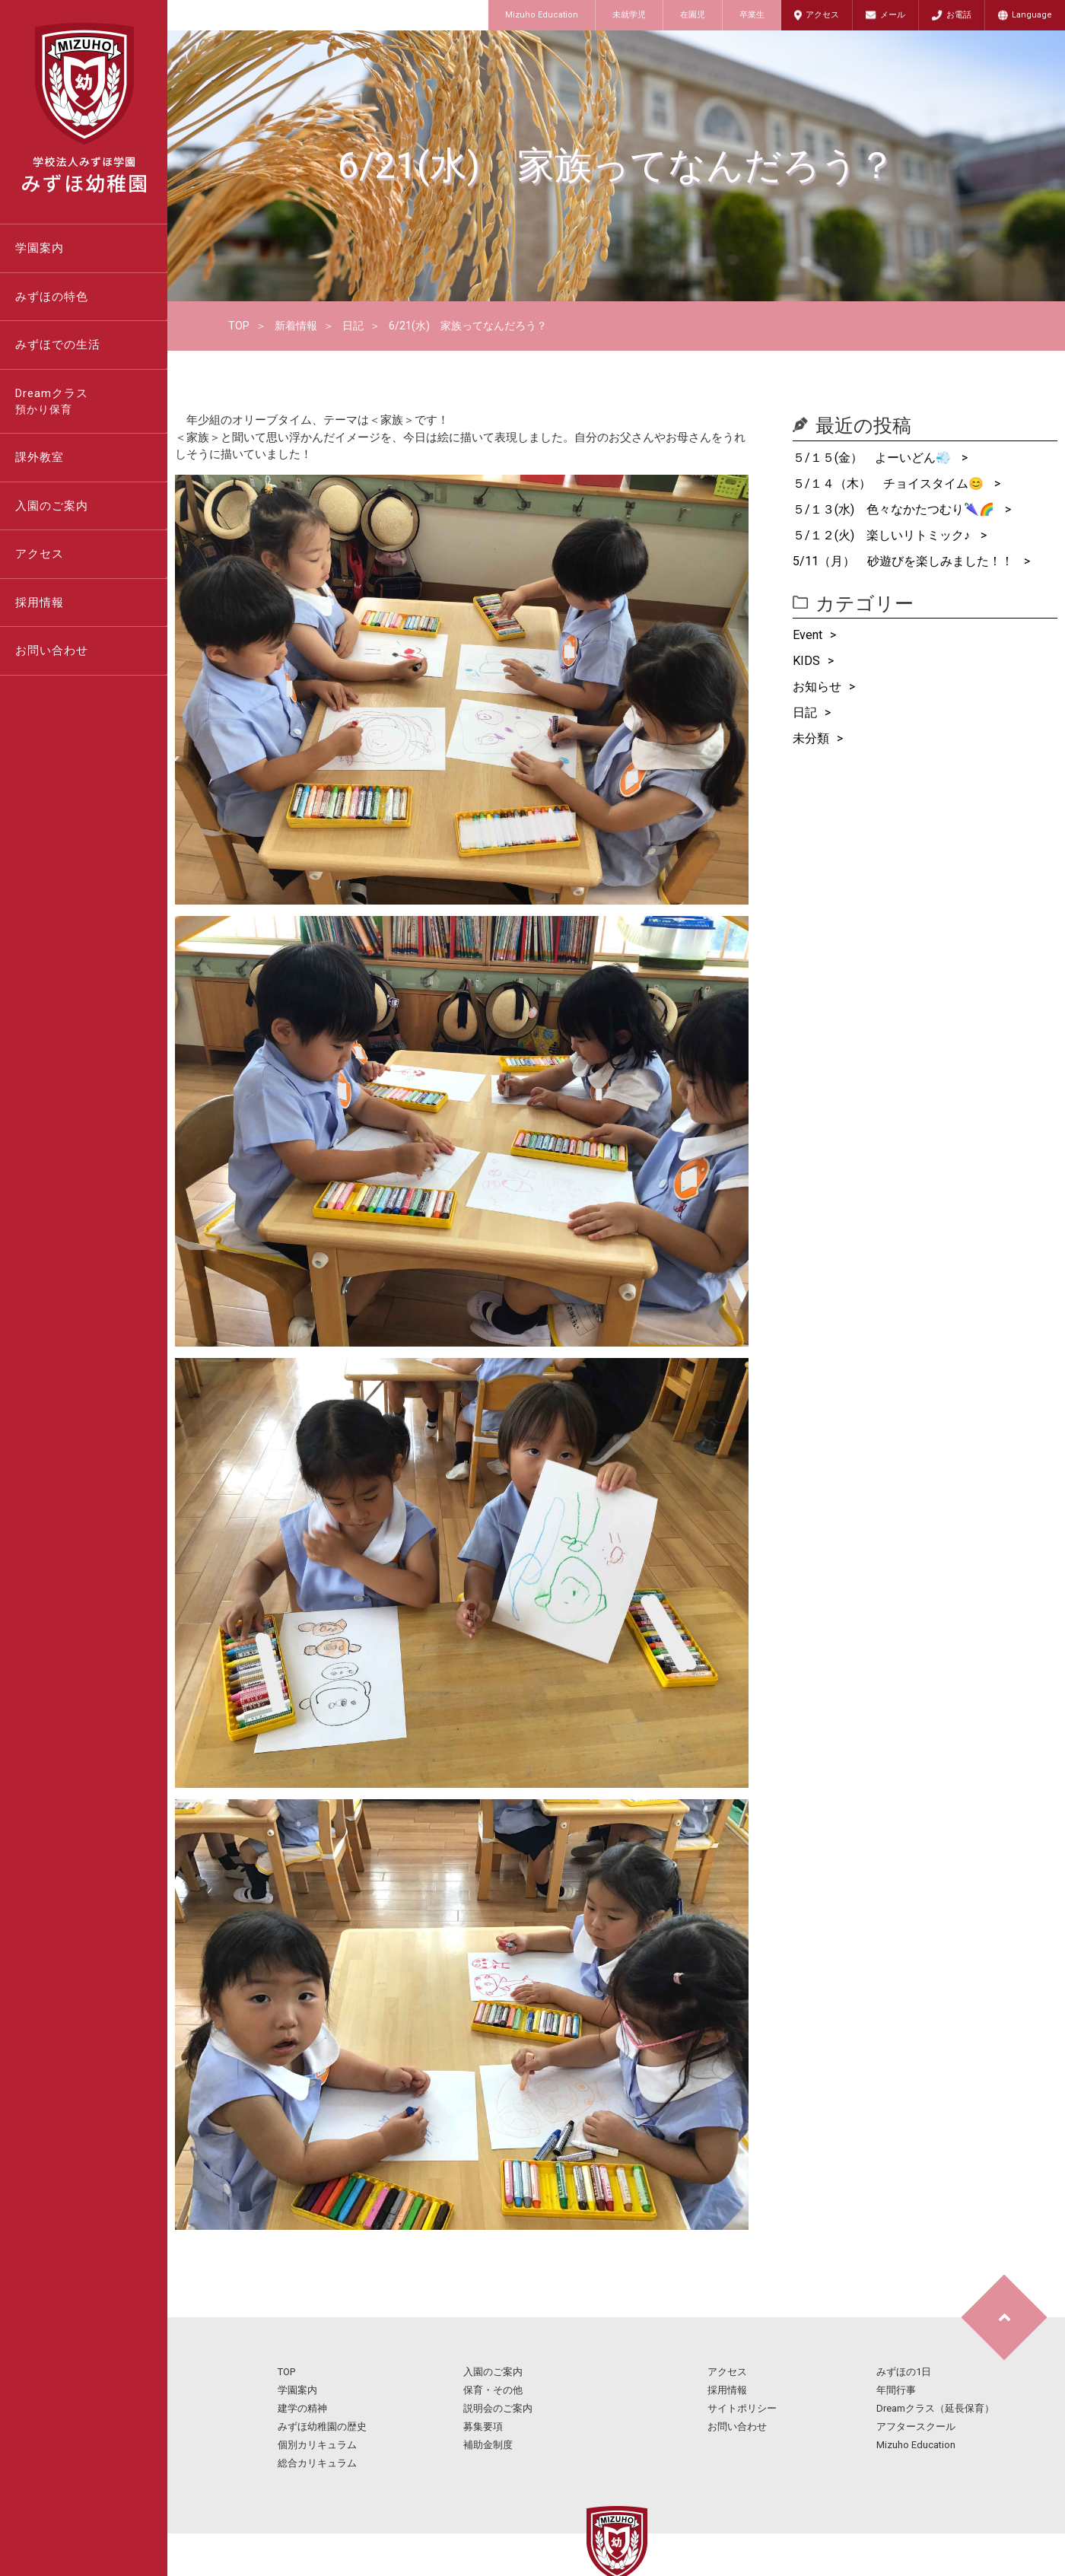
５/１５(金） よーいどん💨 (873, 457)
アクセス (822, 15)
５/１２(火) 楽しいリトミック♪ (883, 535)
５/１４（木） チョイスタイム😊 (890, 483)
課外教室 (39, 457)
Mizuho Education (541, 15)
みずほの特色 (51, 297)
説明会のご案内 (497, 2408)
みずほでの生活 (57, 344)
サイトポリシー (742, 2408)
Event (807, 635)
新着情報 (296, 326)
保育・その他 (493, 2390)
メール (892, 15)
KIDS (806, 661)
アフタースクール (915, 2426)
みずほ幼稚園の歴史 (322, 2426)
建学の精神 (302, 2408)
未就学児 (629, 15)
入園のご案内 (51, 506)
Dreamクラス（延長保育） (935, 2408)
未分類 (811, 738)
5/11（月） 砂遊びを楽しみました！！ (904, 561)
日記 (353, 326)
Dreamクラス (91, 402)
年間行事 (896, 2390)
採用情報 (39, 602)
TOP (239, 326)
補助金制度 (488, 2444)
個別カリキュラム (317, 2444)
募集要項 (483, 2426)
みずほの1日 (903, 2371)
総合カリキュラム (317, 2463)
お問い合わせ (51, 650)
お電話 (958, 15)
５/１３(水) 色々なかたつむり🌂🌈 (895, 509)
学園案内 (39, 248)
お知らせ (817, 686)
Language (1032, 15)
